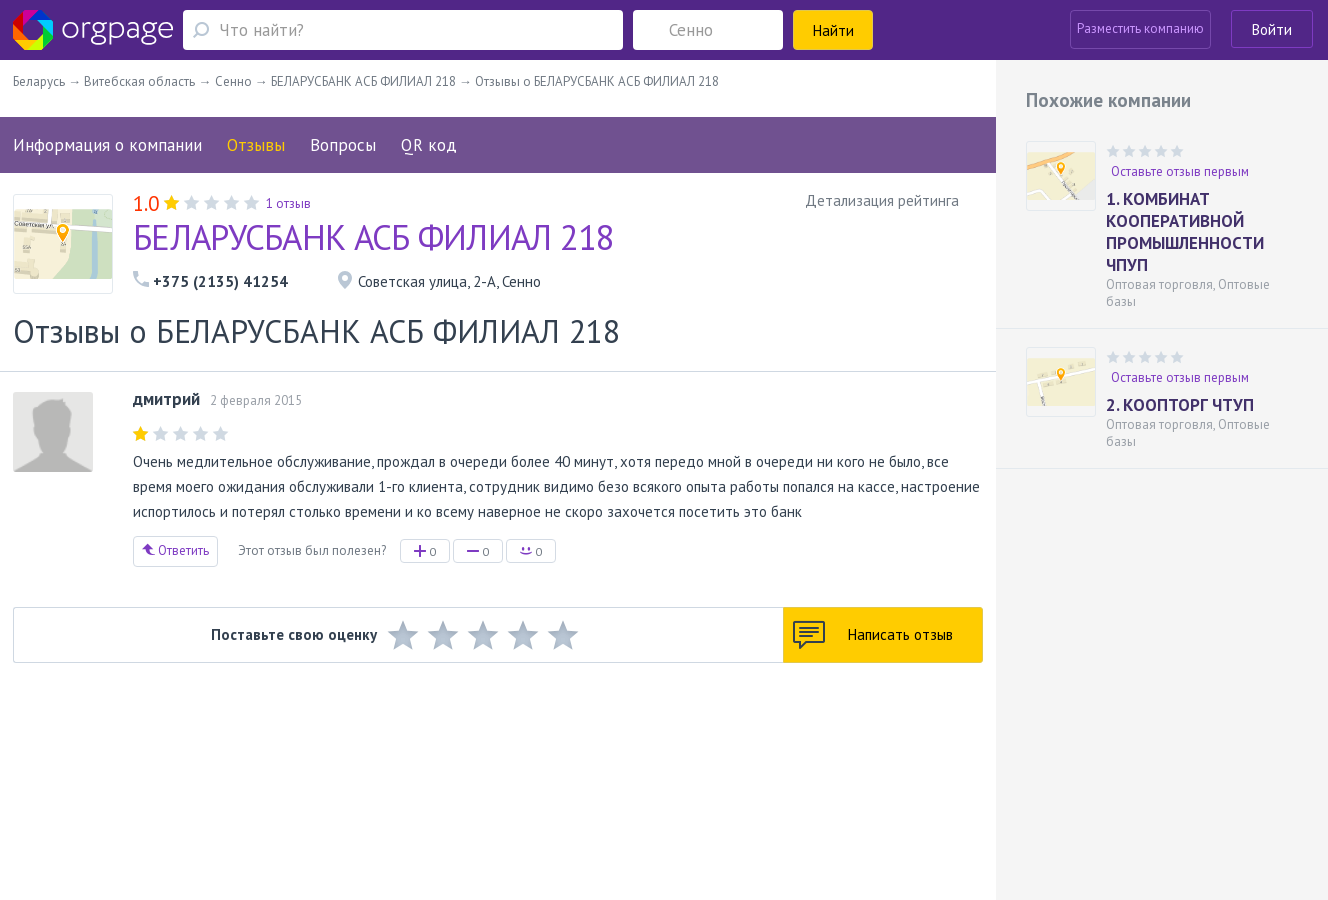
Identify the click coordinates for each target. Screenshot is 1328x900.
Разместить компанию (1140, 28)
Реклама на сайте (301, 772)
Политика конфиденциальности (605, 772)
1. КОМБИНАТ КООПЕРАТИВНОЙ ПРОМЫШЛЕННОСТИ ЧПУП (1185, 232)
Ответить (175, 550)
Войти (1272, 29)
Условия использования (432, 772)
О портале (211, 772)
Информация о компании (107, 145)
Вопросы (343, 145)
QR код (429, 145)
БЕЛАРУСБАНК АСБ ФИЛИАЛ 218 (374, 237)
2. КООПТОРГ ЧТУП (1180, 405)
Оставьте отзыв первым (1180, 171)
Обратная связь (125, 772)
